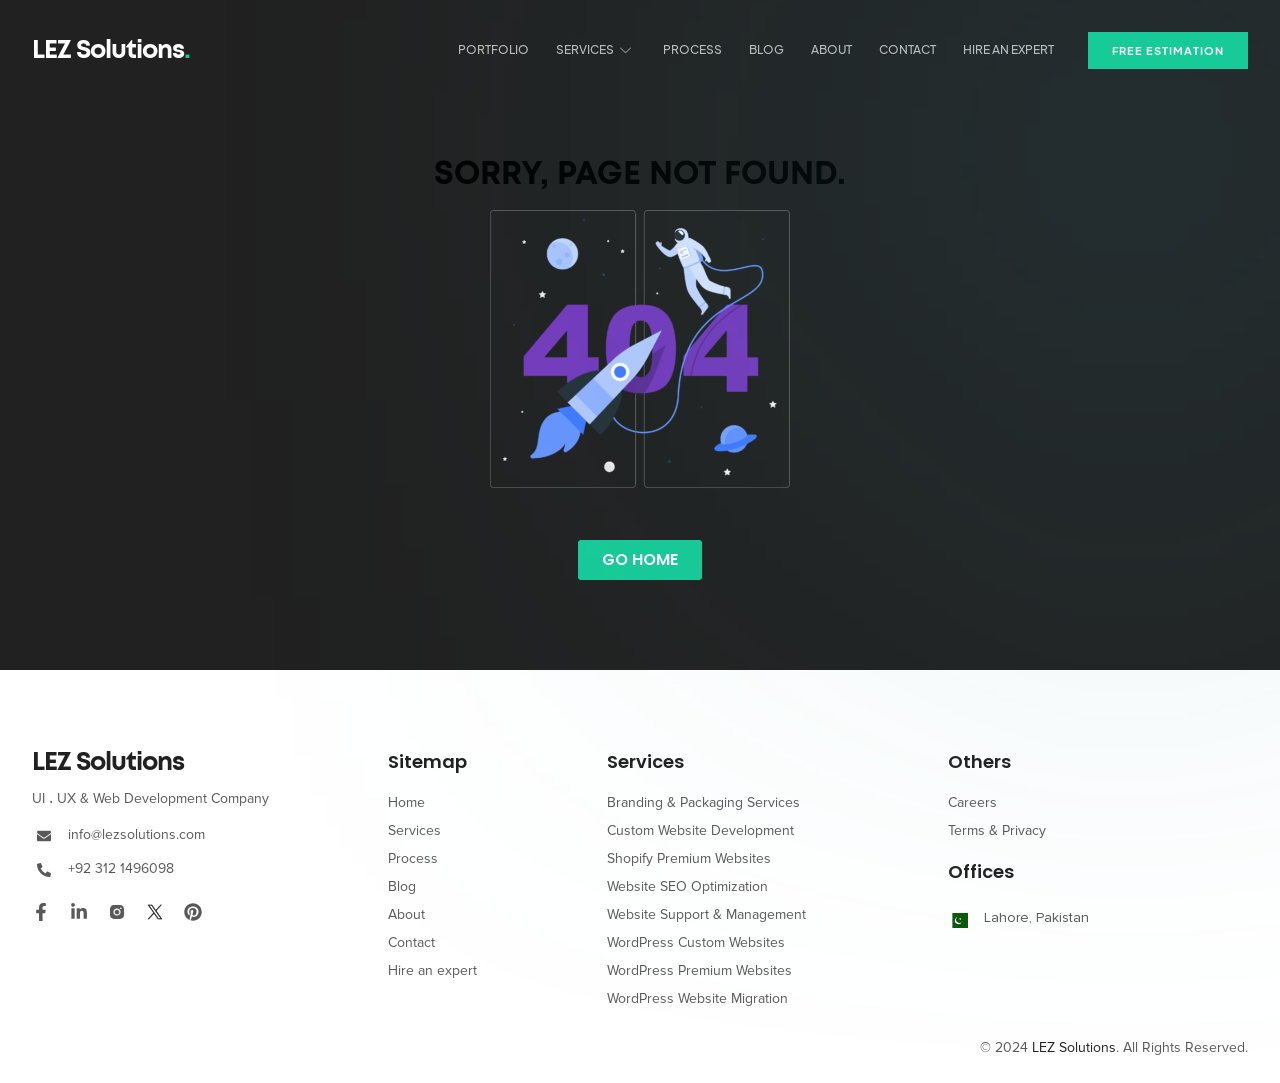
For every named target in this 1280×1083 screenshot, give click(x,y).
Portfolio (507, 49)
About (837, 49)
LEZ (108, 762)
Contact (911, 49)
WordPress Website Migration (697, 998)
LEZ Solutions (111, 50)
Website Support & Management (706, 914)
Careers (972, 802)
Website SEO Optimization (687, 886)
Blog (774, 49)
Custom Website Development (700, 830)
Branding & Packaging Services (703, 802)
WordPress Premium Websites (699, 970)
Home (406, 802)
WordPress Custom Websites (696, 942)
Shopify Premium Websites (689, 858)
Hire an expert (1010, 49)
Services (608, 49)
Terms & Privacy (997, 830)
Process (702, 49)
